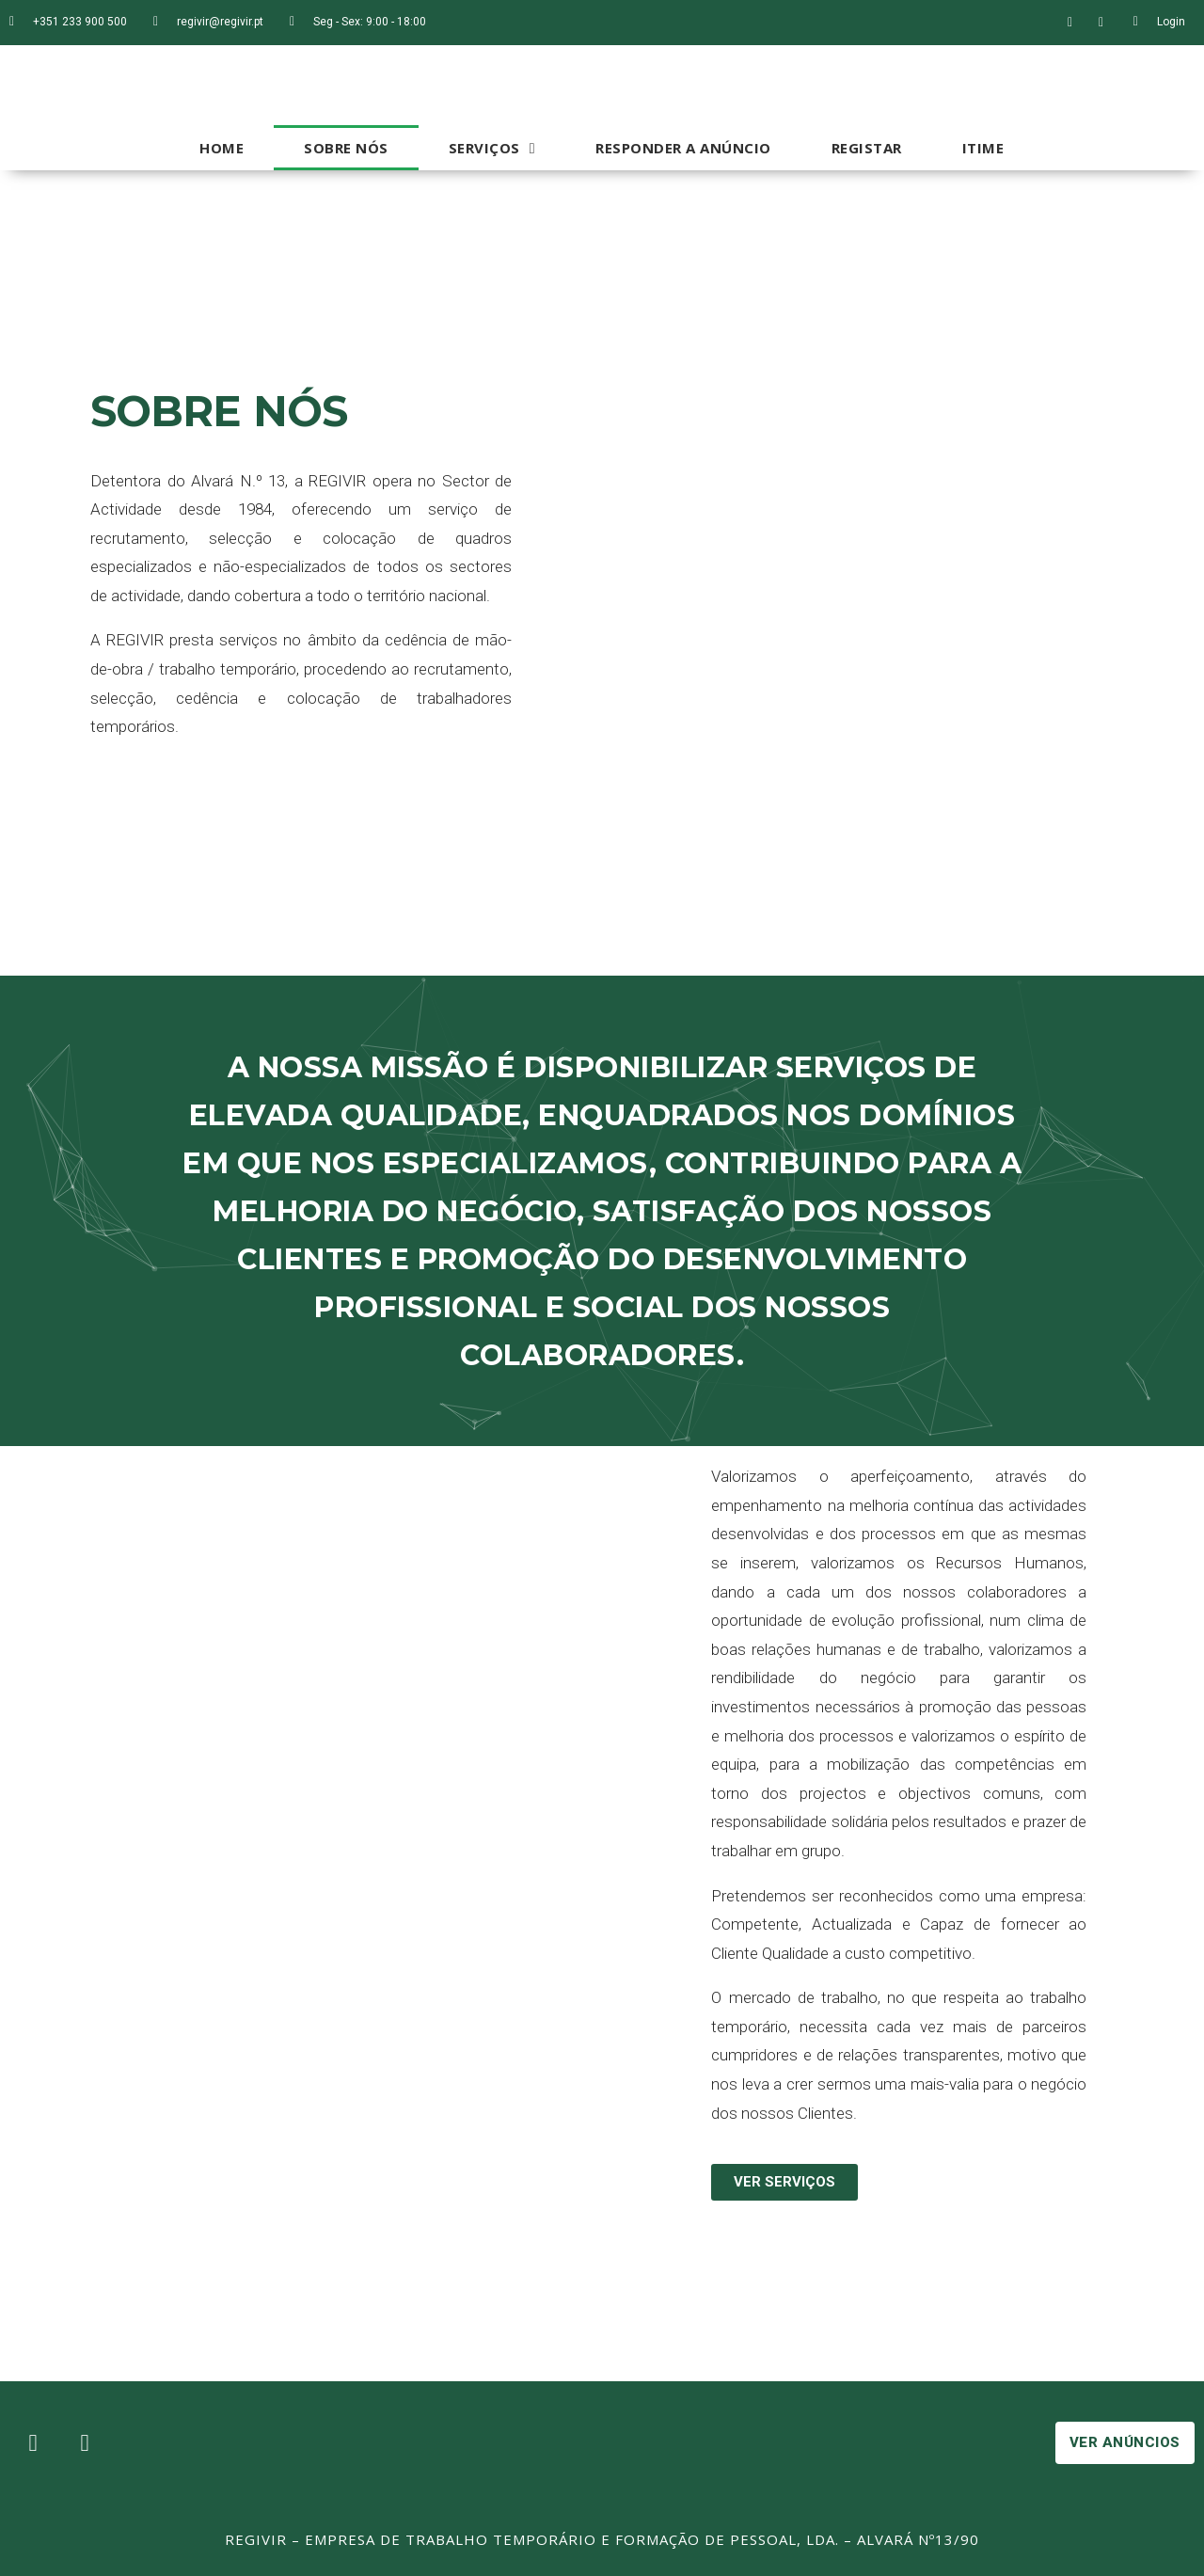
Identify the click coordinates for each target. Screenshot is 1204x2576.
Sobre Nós (346, 147)
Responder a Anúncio (683, 147)
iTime (983, 147)
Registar (867, 147)
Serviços (492, 148)
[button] (784, 2182)
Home (221, 147)
